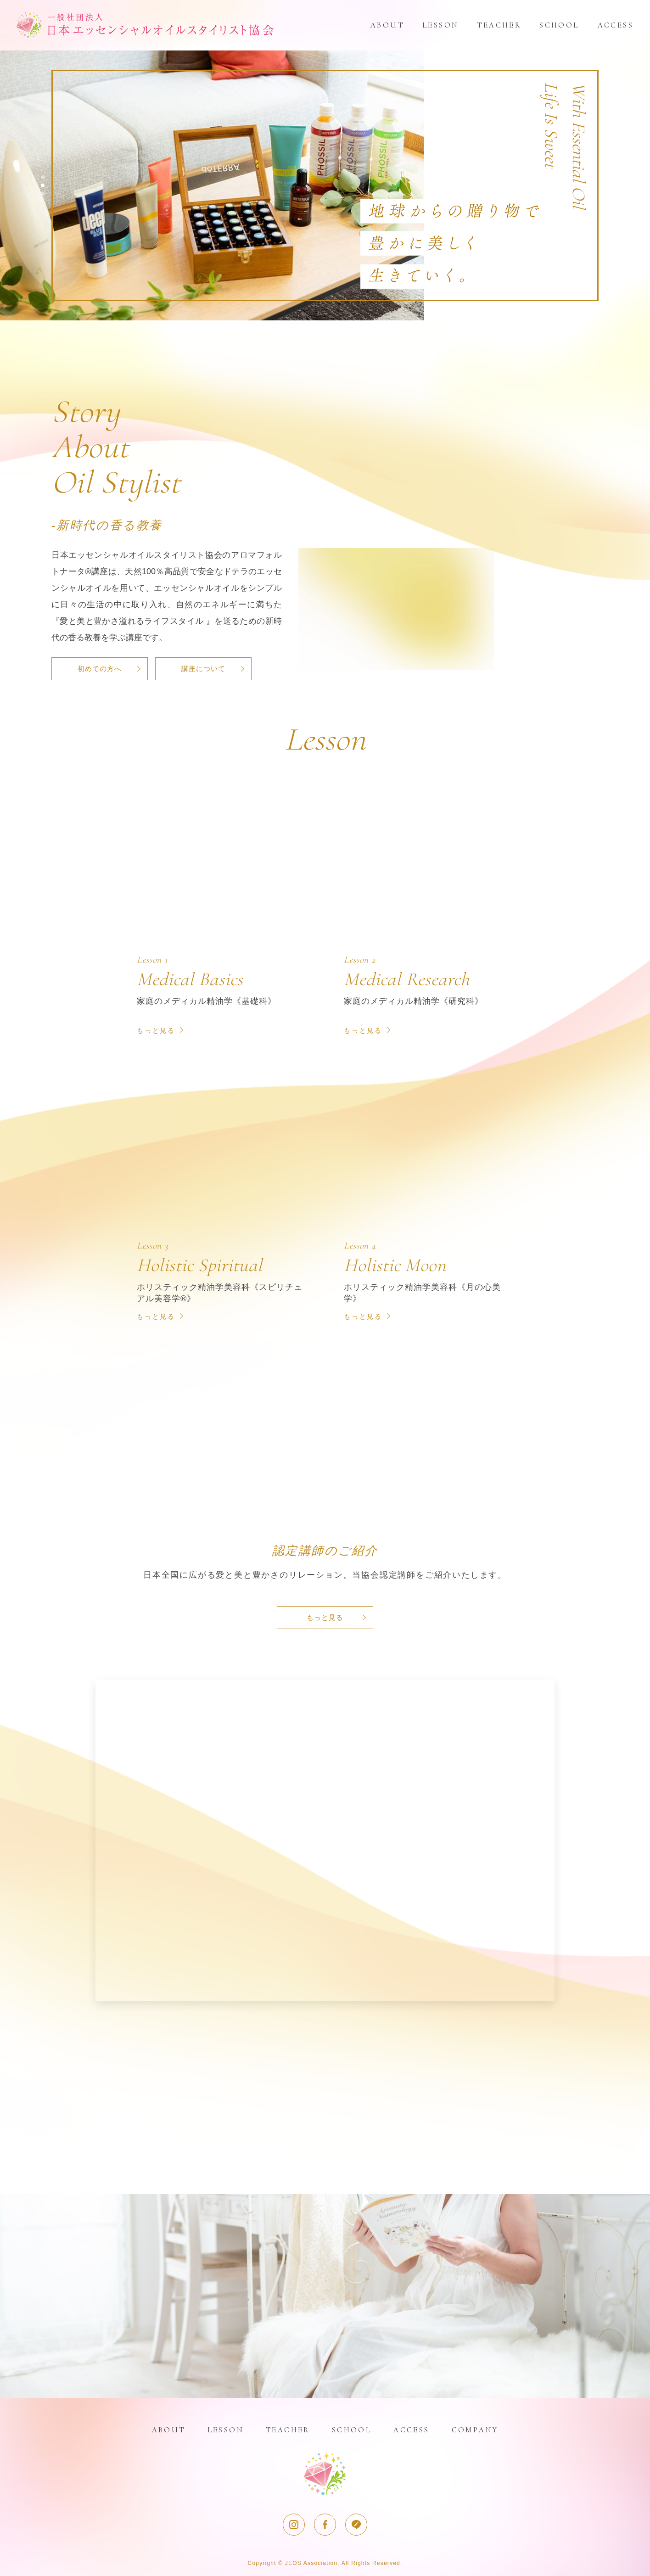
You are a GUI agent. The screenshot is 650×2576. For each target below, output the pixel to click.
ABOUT (387, 25)
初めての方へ (100, 668)
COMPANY (475, 2430)
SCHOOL (559, 25)
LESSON (440, 25)
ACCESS (615, 25)
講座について (203, 668)
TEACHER (499, 25)
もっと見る (325, 1617)
